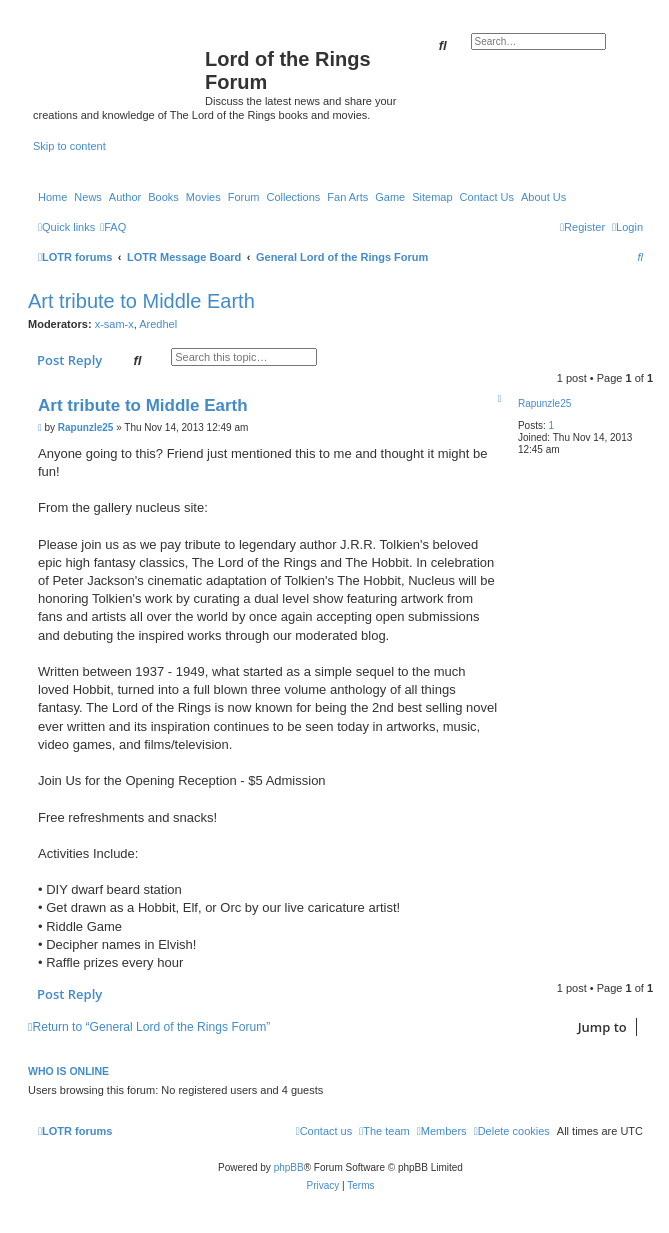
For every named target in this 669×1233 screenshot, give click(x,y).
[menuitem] (113, 227)
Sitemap (432, 197)
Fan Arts (347, 197)
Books (163, 197)
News (88, 197)
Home (52, 197)
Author (125, 197)
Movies (203, 197)
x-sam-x (114, 324)
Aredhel (158, 324)
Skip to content (69, 146)
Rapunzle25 (544, 403)
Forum (244, 197)
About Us (543, 197)
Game (390, 197)
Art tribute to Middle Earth (141, 301)
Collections (293, 197)
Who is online (68, 1071)
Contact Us (487, 197)
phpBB (289, 1167)
